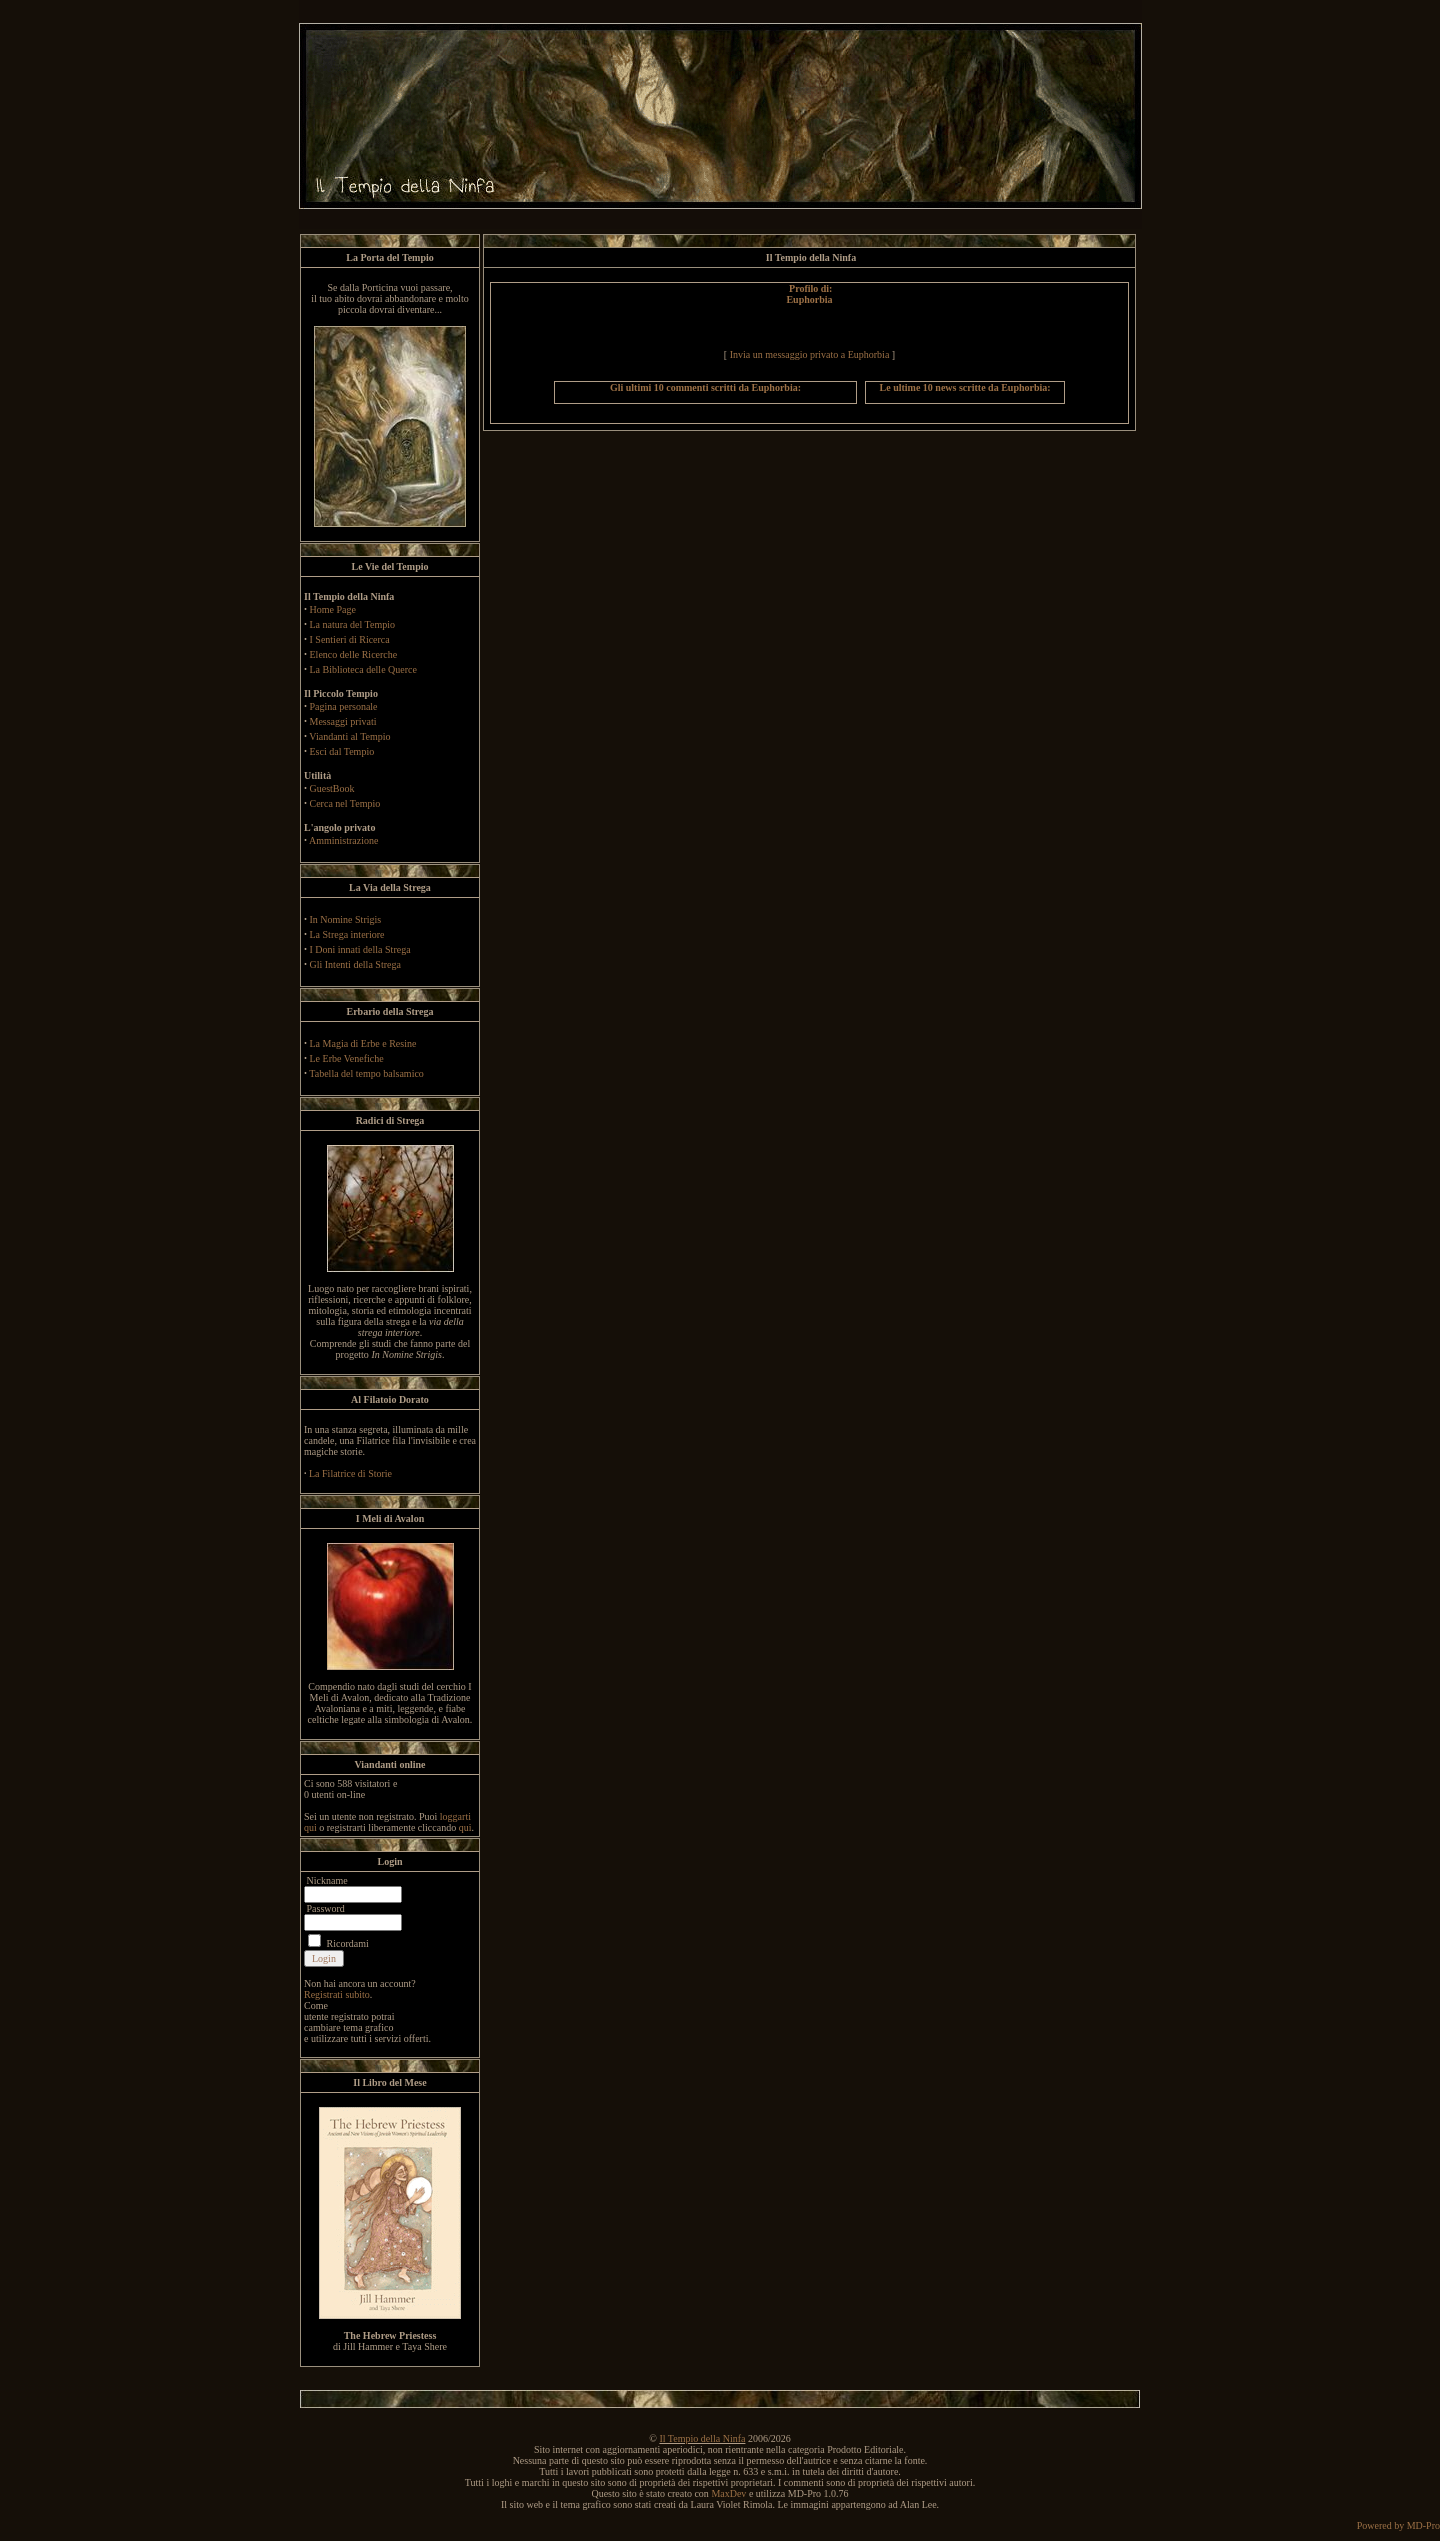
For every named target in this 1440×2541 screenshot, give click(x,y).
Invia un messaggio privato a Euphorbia (810, 354)
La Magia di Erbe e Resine (363, 1043)
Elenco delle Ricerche (354, 654)
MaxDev (728, 2493)
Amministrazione (343, 840)
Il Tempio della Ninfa (702, 2438)
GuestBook (332, 788)
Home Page (333, 609)
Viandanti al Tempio (349, 736)
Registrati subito (337, 1994)
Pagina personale (344, 706)
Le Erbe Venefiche (347, 1058)
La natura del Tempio (352, 624)
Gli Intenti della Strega (355, 964)
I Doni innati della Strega (360, 949)
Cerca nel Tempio (345, 803)
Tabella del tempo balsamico (366, 1073)
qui (465, 1827)
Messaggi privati (343, 721)
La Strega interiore (347, 934)
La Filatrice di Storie (350, 1473)
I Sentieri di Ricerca (350, 639)
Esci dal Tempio (342, 751)
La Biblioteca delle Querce (363, 669)
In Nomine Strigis (346, 919)
